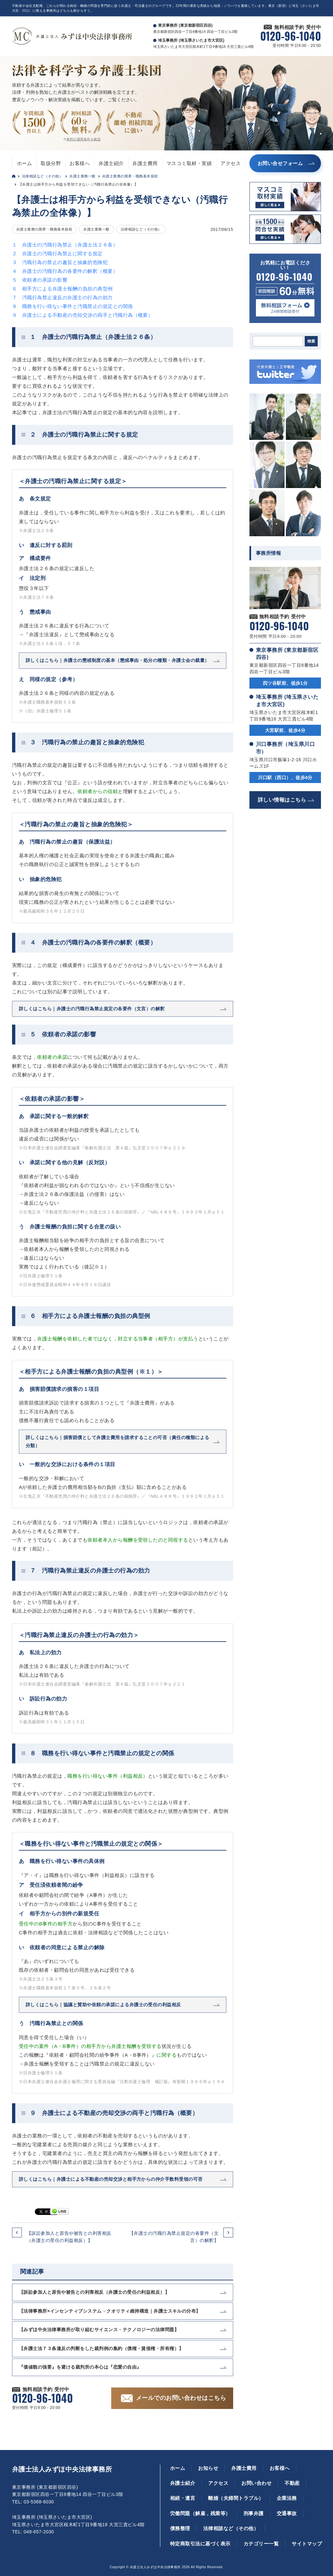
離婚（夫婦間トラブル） (235, 2498)
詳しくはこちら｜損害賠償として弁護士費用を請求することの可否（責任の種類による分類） (117, 1441)
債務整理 (180, 2528)
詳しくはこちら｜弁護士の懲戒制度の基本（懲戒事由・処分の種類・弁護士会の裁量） (117, 660)
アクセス (230, 163)
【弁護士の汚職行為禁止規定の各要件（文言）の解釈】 (174, 2237)
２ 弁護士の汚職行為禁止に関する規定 (57, 253)
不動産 (292, 2483)
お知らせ (208, 2468)
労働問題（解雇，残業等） (200, 2513)
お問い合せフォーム (280, 163)
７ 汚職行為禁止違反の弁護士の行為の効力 (62, 297)
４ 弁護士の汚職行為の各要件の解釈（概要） (65, 271)
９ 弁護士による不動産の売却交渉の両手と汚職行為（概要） (82, 315)
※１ (99, 1266)
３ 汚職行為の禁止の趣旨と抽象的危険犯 (60, 262)
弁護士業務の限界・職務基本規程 (130, 176)
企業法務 (287, 2498)
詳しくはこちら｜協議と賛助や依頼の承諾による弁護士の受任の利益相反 (103, 2004)
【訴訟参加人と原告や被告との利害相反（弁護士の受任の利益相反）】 (69, 2237)
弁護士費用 (144, 163)
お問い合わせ (256, 2483)
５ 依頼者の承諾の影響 (39, 280)
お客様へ (80, 163)
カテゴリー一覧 (261, 2543)
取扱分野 (51, 163)
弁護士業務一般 (82, 176)
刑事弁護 (254, 2513)
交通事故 (287, 2513)
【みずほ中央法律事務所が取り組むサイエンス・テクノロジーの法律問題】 (99, 2329)
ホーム (24, 163)
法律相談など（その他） (42, 176)
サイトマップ (307, 2543)
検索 (311, 341)
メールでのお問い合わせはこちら (181, 2398)
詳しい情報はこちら (282, 800)
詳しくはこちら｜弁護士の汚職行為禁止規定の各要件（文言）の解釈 (92, 1008)
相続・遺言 (182, 2498)
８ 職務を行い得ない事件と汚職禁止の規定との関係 (72, 306)
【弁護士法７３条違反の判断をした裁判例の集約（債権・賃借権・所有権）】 (101, 2348)
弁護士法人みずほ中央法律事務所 (62, 2469)
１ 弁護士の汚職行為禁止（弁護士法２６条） (65, 244)
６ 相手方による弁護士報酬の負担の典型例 (62, 288)
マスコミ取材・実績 (189, 163)
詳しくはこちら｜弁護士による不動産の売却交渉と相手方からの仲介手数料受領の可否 (111, 2179)
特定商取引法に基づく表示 (200, 2543)
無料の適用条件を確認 (83, 139)
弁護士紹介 (111, 163)
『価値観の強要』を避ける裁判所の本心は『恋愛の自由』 (80, 2367)
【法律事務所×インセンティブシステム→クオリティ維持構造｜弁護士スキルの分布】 (110, 2311)
